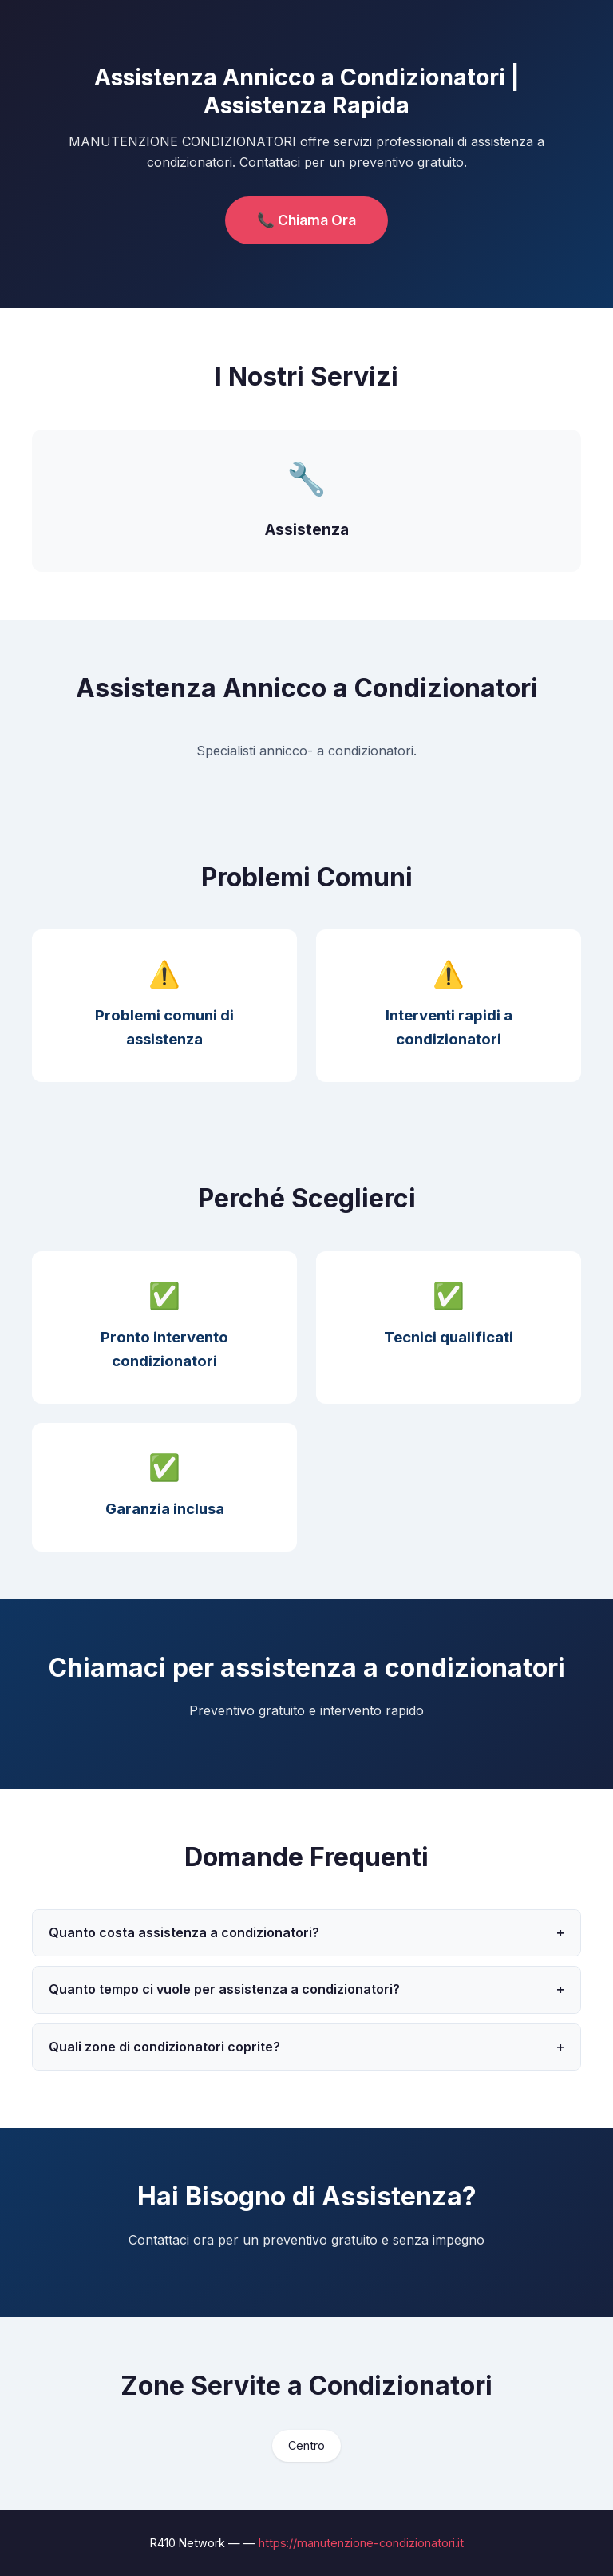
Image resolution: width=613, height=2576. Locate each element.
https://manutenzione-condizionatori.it (361, 2543)
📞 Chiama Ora (306, 220)
